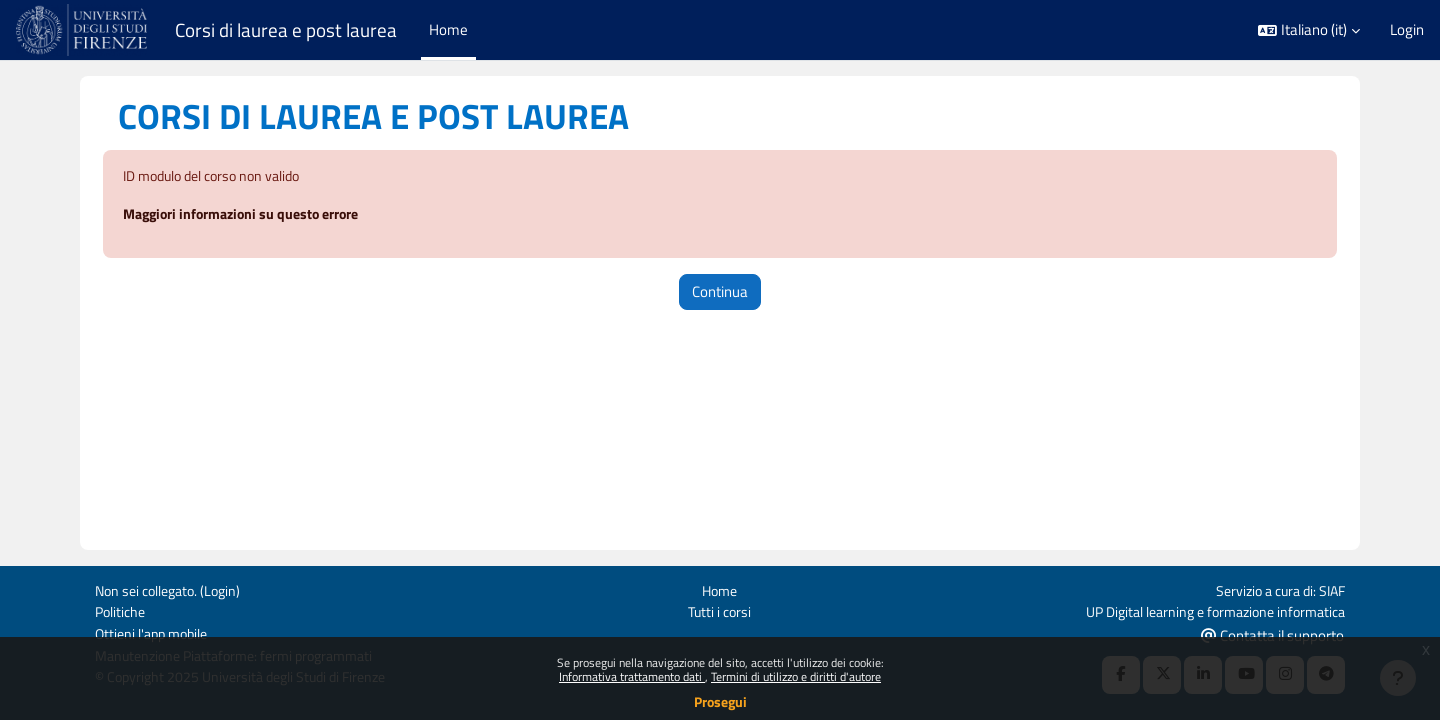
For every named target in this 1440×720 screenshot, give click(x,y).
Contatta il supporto (1272, 633)
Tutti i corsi (719, 609)
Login (1407, 30)
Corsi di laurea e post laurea (286, 30)
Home (719, 587)
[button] (1309, 30)
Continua (720, 292)
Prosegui (720, 701)
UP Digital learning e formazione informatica (1205, 609)
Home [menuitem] (448, 29)
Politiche (122, 609)
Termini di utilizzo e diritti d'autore (796, 676)
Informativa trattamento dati (632, 676)
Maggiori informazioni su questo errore (250, 215)
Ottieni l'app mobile (155, 632)
